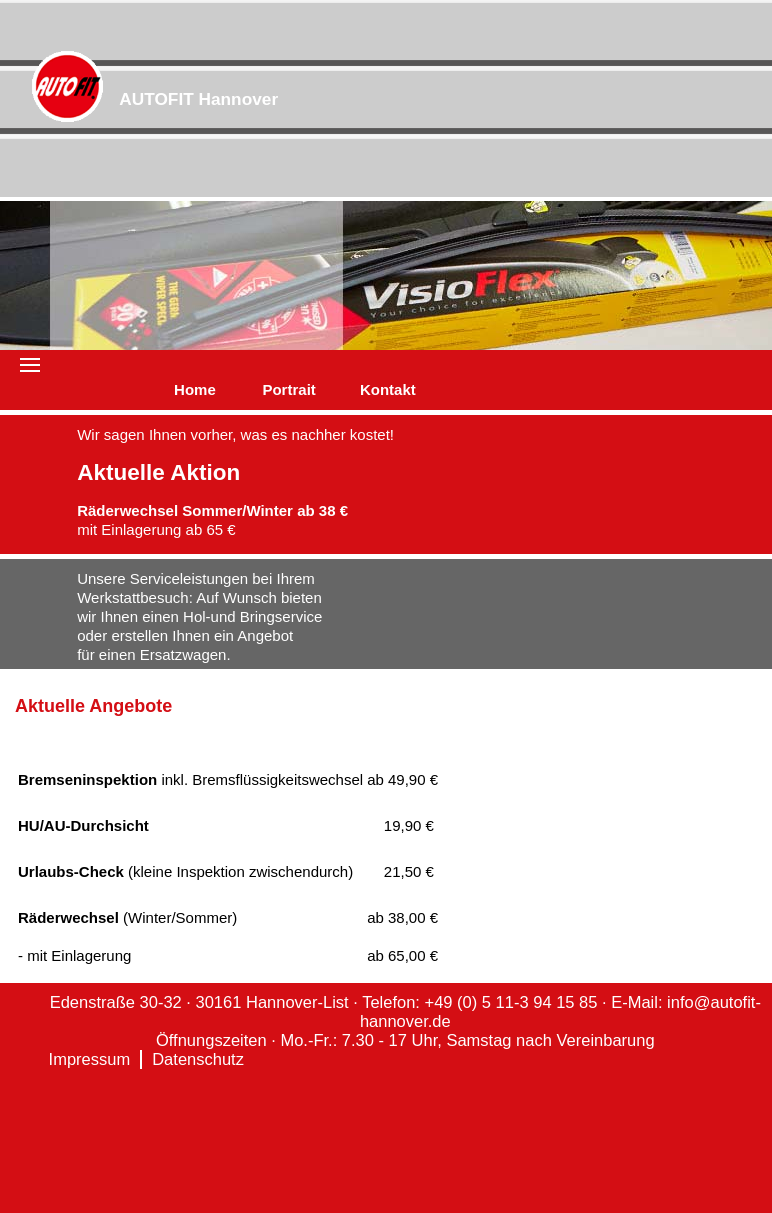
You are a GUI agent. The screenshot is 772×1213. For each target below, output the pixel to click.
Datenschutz (198, 1059)
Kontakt (388, 389)
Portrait (288, 389)
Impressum (90, 1059)
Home (195, 389)
